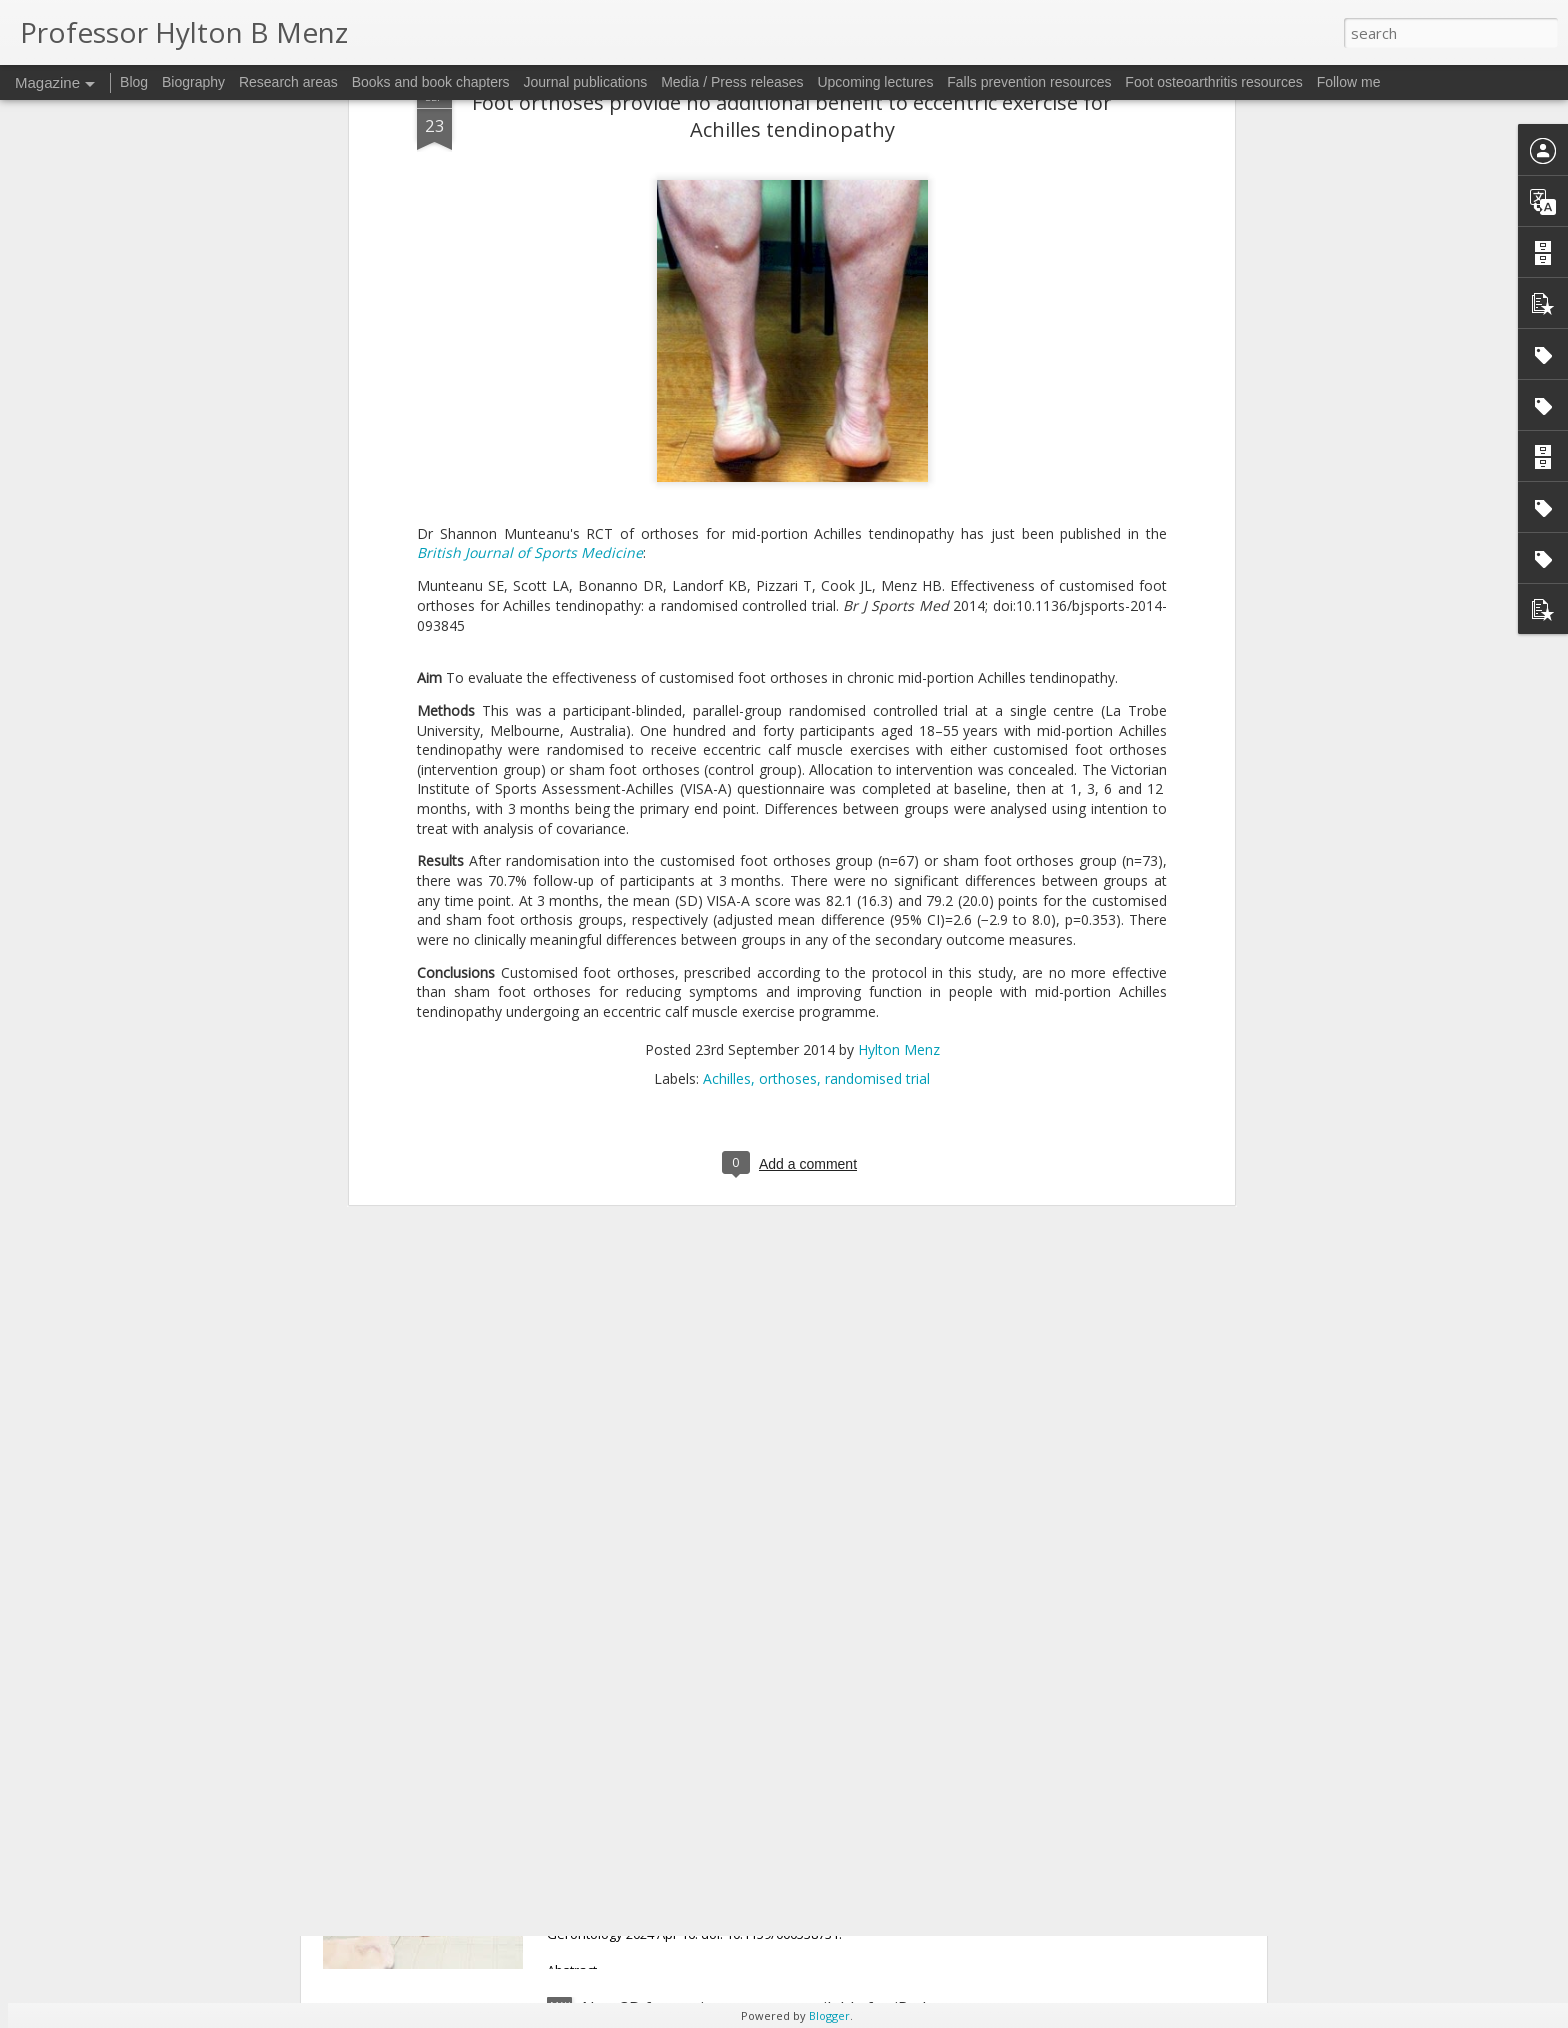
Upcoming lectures (875, 82)
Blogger (829, 2015)
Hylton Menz (899, 600)
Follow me (1349, 82)
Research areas (288, 82)
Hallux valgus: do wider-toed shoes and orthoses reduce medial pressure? (764, 1563)
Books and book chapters (431, 82)
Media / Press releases (732, 82)
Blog (134, 82)
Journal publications (586, 82)
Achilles (727, 629)
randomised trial (877, 629)
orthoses (788, 629)
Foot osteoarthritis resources (1213, 82)
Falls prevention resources (1029, 82)
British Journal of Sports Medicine (530, 103)
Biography (193, 82)
